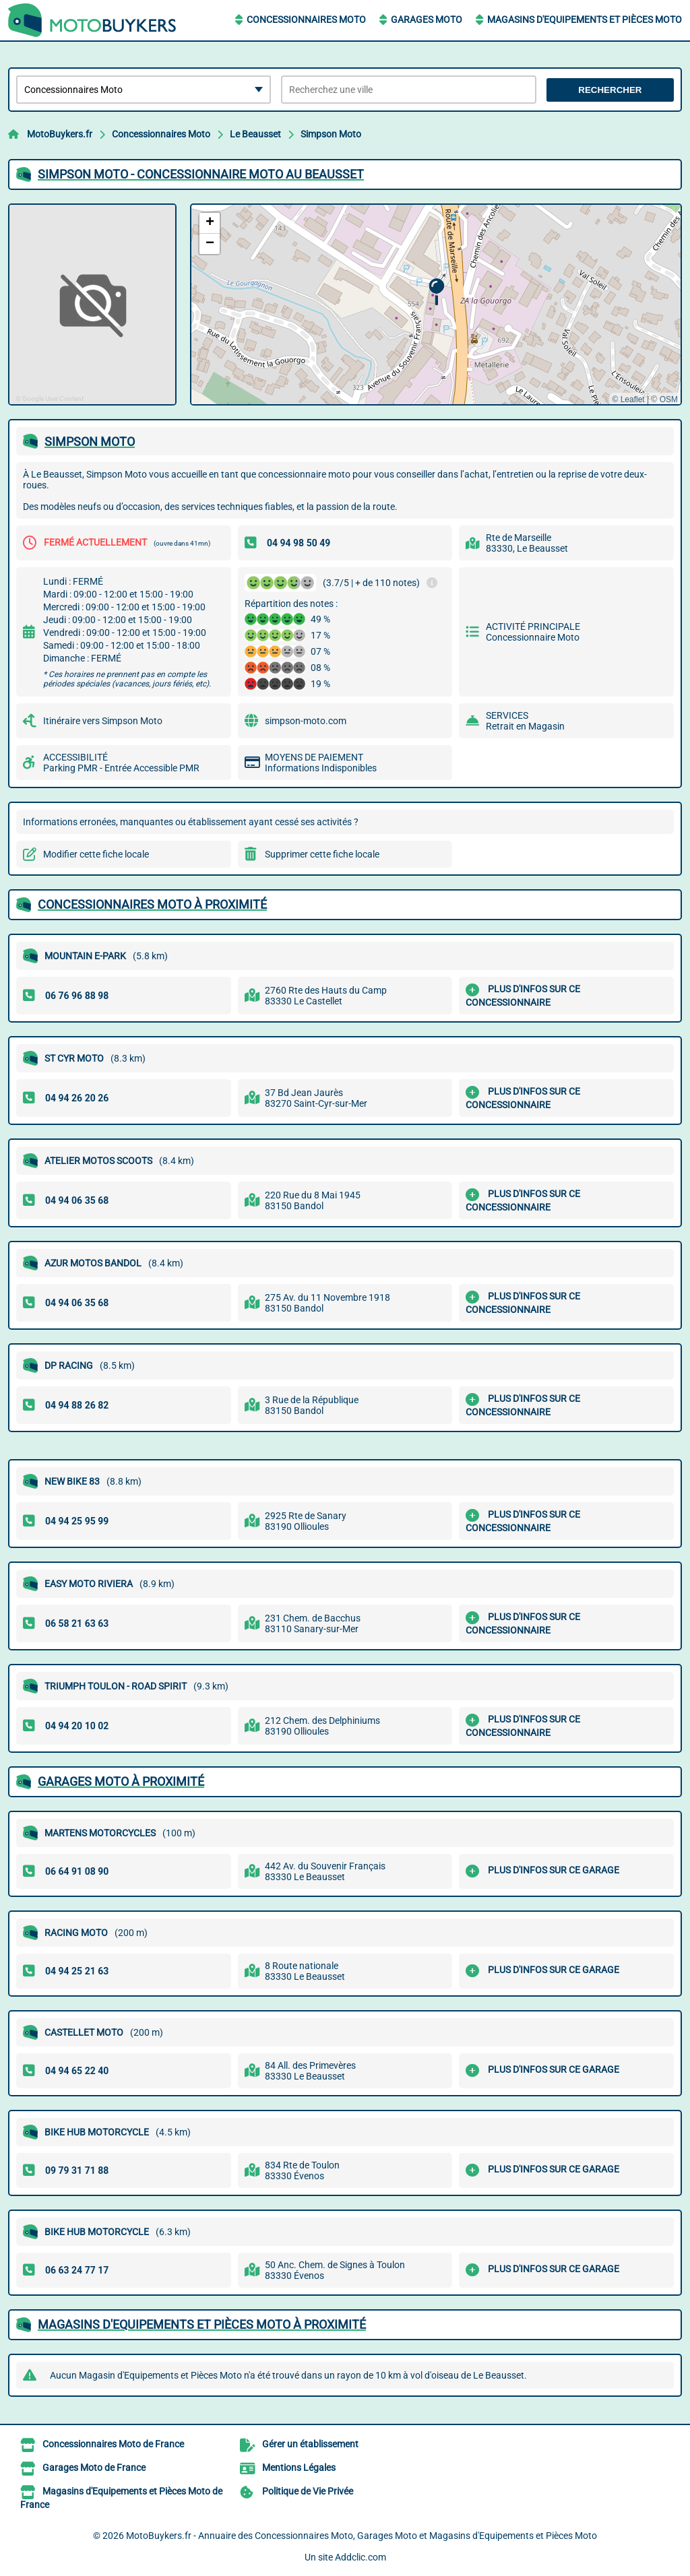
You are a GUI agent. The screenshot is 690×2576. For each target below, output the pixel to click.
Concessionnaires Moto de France (113, 2444)
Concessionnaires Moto (306, 19)
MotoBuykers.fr (59, 134)
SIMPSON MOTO (89, 441)
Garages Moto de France (94, 2467)
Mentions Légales (299, 2467)
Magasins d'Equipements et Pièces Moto (584, 19)
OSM (669, 399)
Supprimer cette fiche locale (322, 854)
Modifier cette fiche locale (96, 854)
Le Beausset (255, 134)
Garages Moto (426, 19)
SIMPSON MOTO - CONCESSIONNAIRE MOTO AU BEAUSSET (201, 174)
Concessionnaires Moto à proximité (152, 904)
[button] (436, 292)
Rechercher (609, 90)
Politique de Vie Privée (307, 2491)
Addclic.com (360, 2557)
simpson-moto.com (305, 720)
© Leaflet (628, 399)
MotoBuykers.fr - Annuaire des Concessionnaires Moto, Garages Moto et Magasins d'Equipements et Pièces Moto (361, 2535)
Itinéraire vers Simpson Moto (102, 720)
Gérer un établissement (310, 2444)
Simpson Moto (331, 134)
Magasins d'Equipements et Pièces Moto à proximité (202, 2324)
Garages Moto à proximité (121, 1781)
